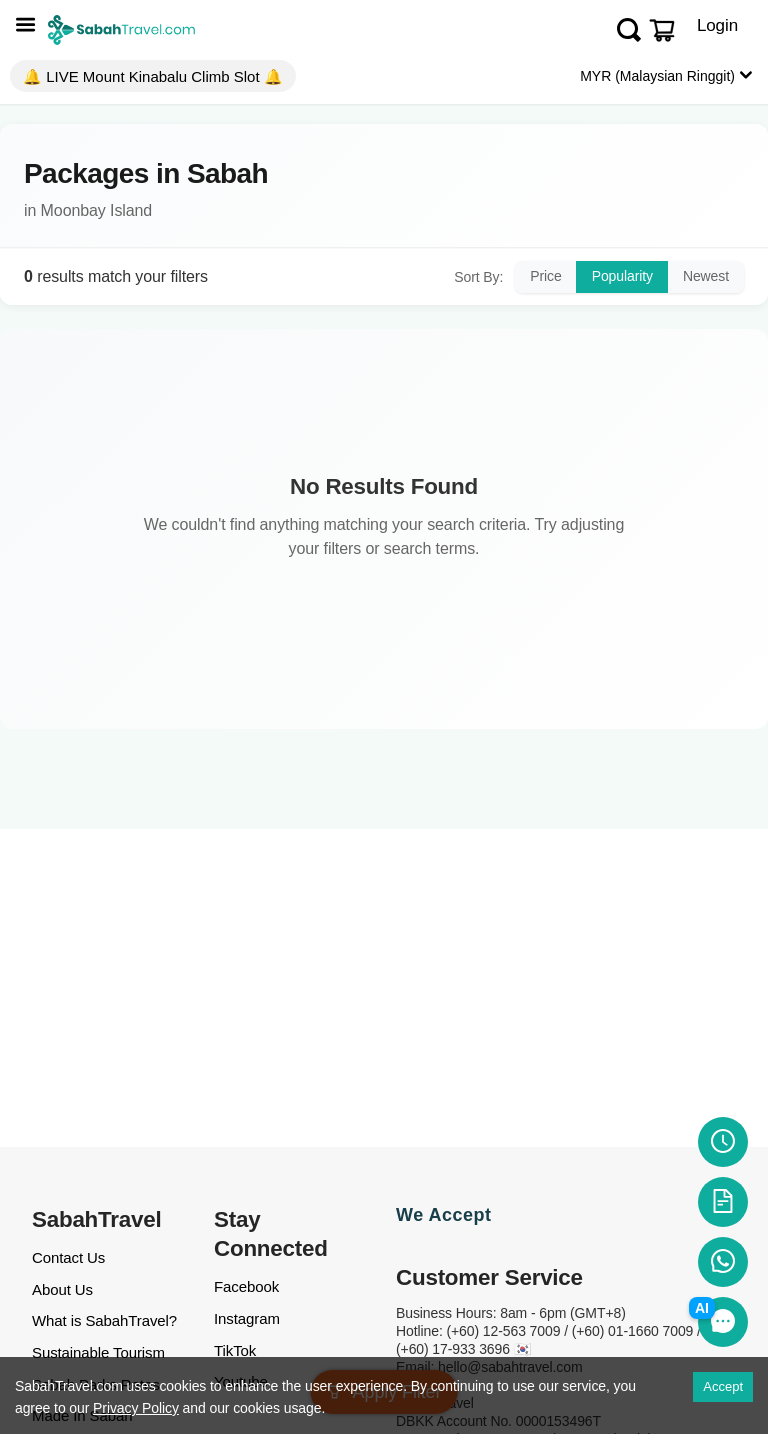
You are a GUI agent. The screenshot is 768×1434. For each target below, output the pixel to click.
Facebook (246, 1286)
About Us (62, 1289)
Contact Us (68, 1257)
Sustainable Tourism (98, 1352)
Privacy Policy (136, 1408)
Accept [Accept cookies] (723, 1386)
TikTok (235, 1350)
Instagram (247, 1318)
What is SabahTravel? (104, 1320)
